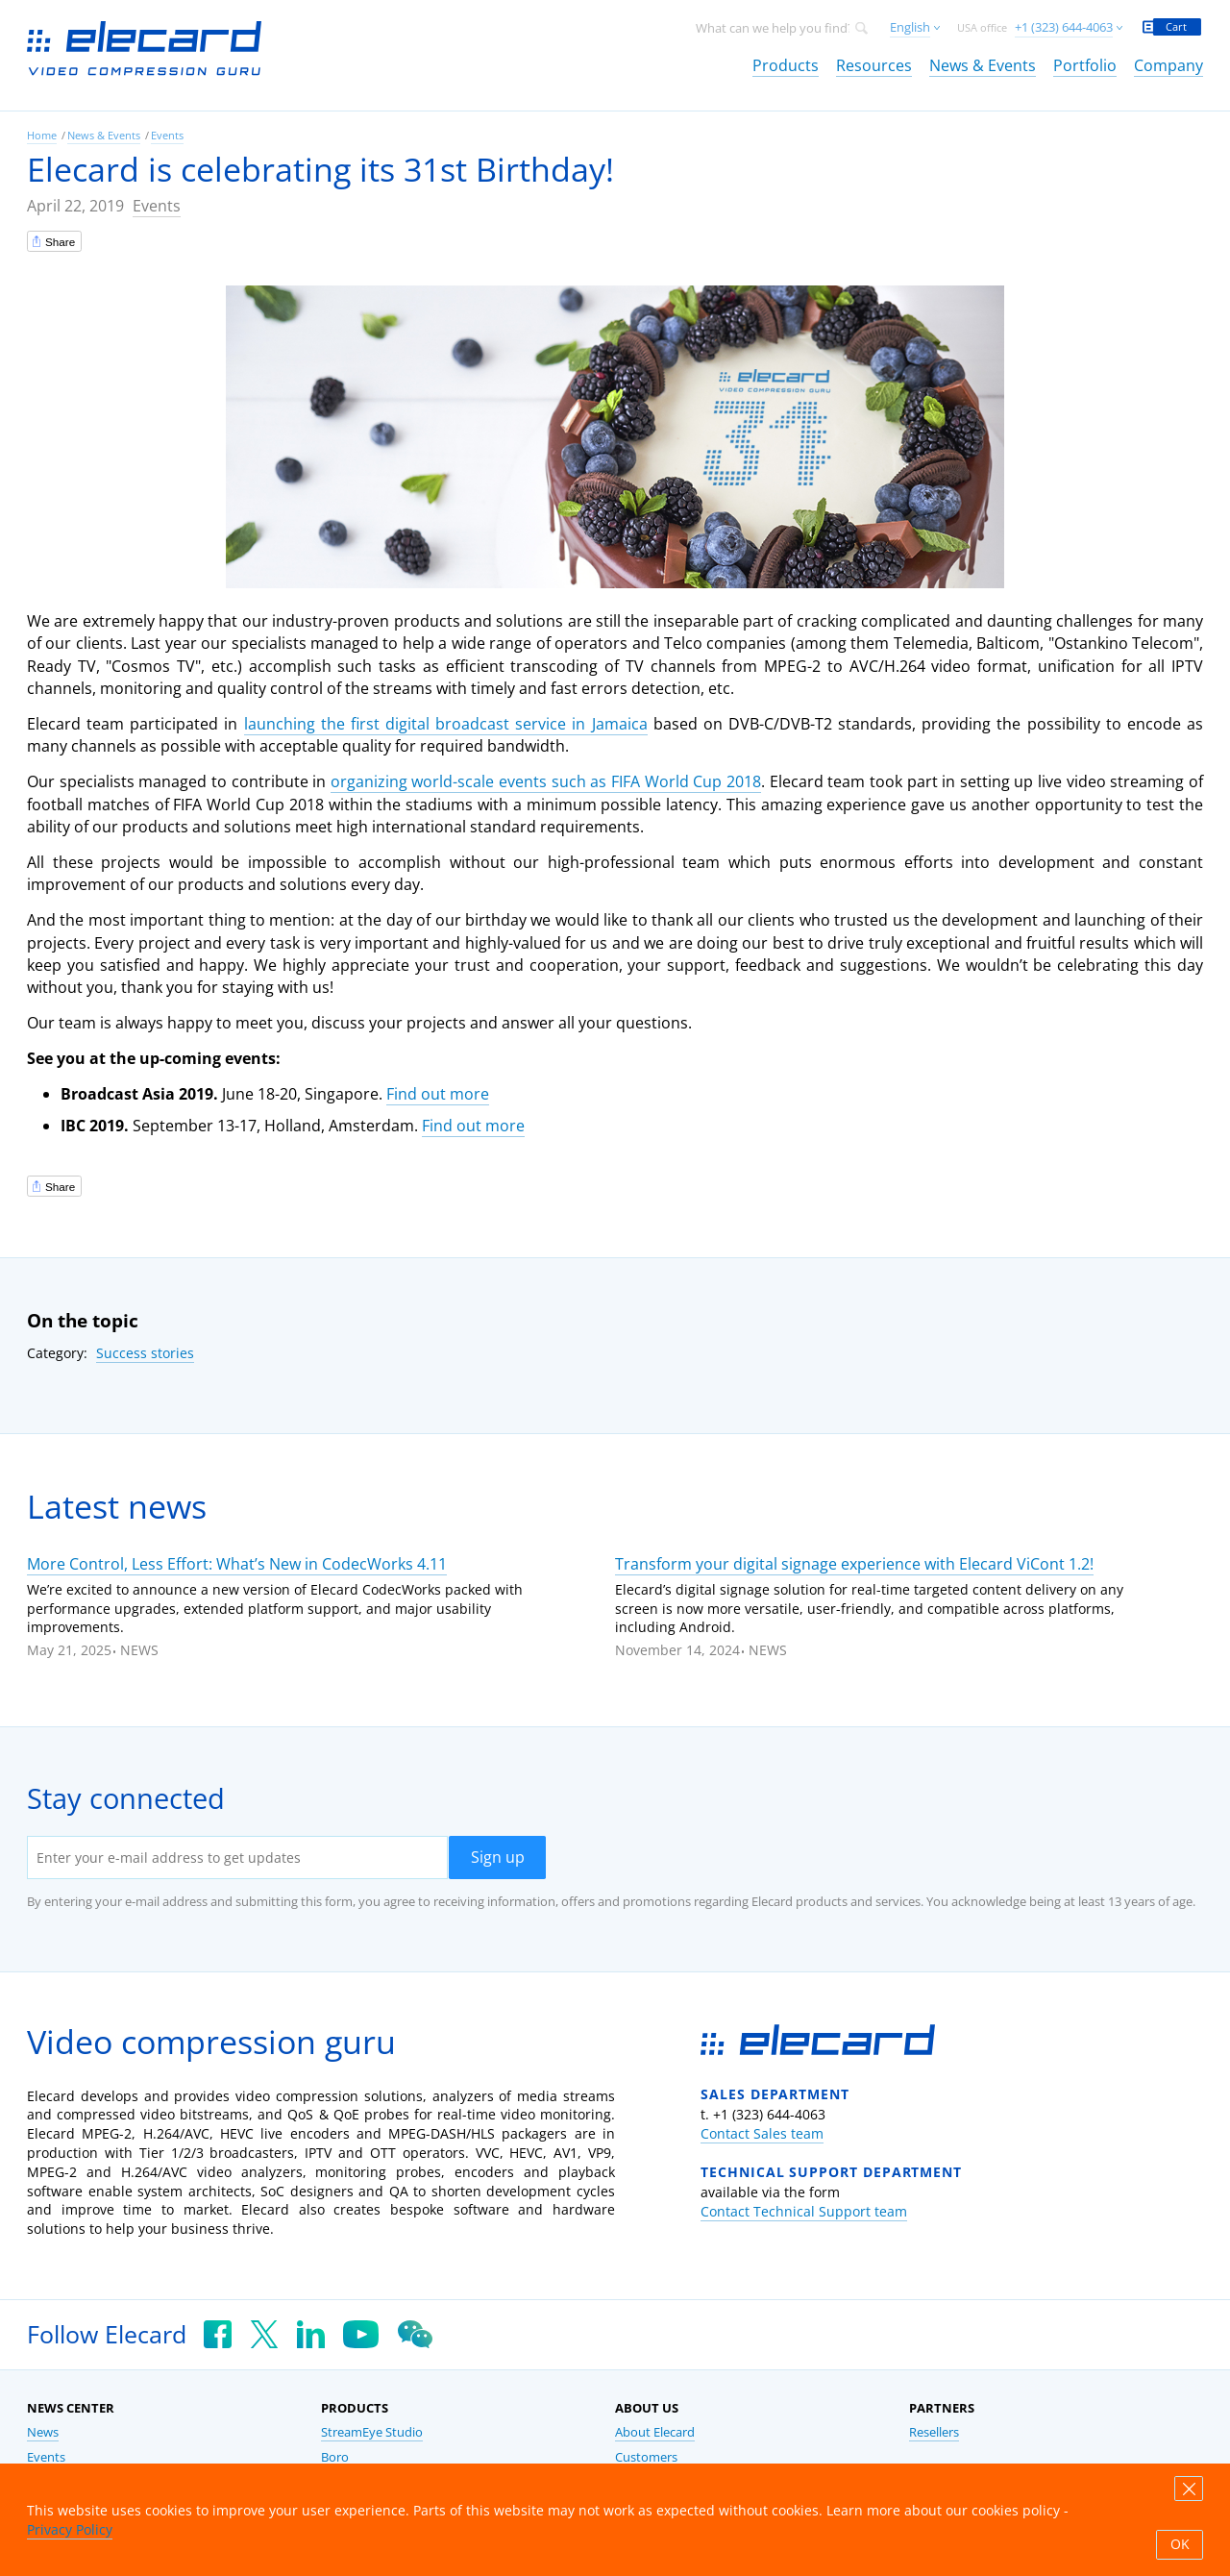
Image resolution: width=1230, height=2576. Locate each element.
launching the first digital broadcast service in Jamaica (446, 723)
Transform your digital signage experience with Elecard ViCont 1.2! (854, 1563)
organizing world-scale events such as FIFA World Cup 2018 (546, 781)
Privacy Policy (69, 2529)
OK (1180, 2544)
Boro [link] (335, 2457)
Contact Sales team (762, 2133)
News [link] (43, 2432)
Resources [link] (874, 65)
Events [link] (167, 135)
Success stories (145, 1353)
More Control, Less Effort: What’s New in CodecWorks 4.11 (237, 1563)
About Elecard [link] (655, 2432)
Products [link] (785, 65)
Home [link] (42, 135)
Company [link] (1168, 65)
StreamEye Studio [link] (372, 2432)
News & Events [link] (982, 65)
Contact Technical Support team (804, 2211)
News (139, 1650)
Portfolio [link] (1085, 65)
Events (157, 205)
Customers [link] (646, 2457)
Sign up (498, 1857)
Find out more (437, 1093)
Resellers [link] (934, 2432)
